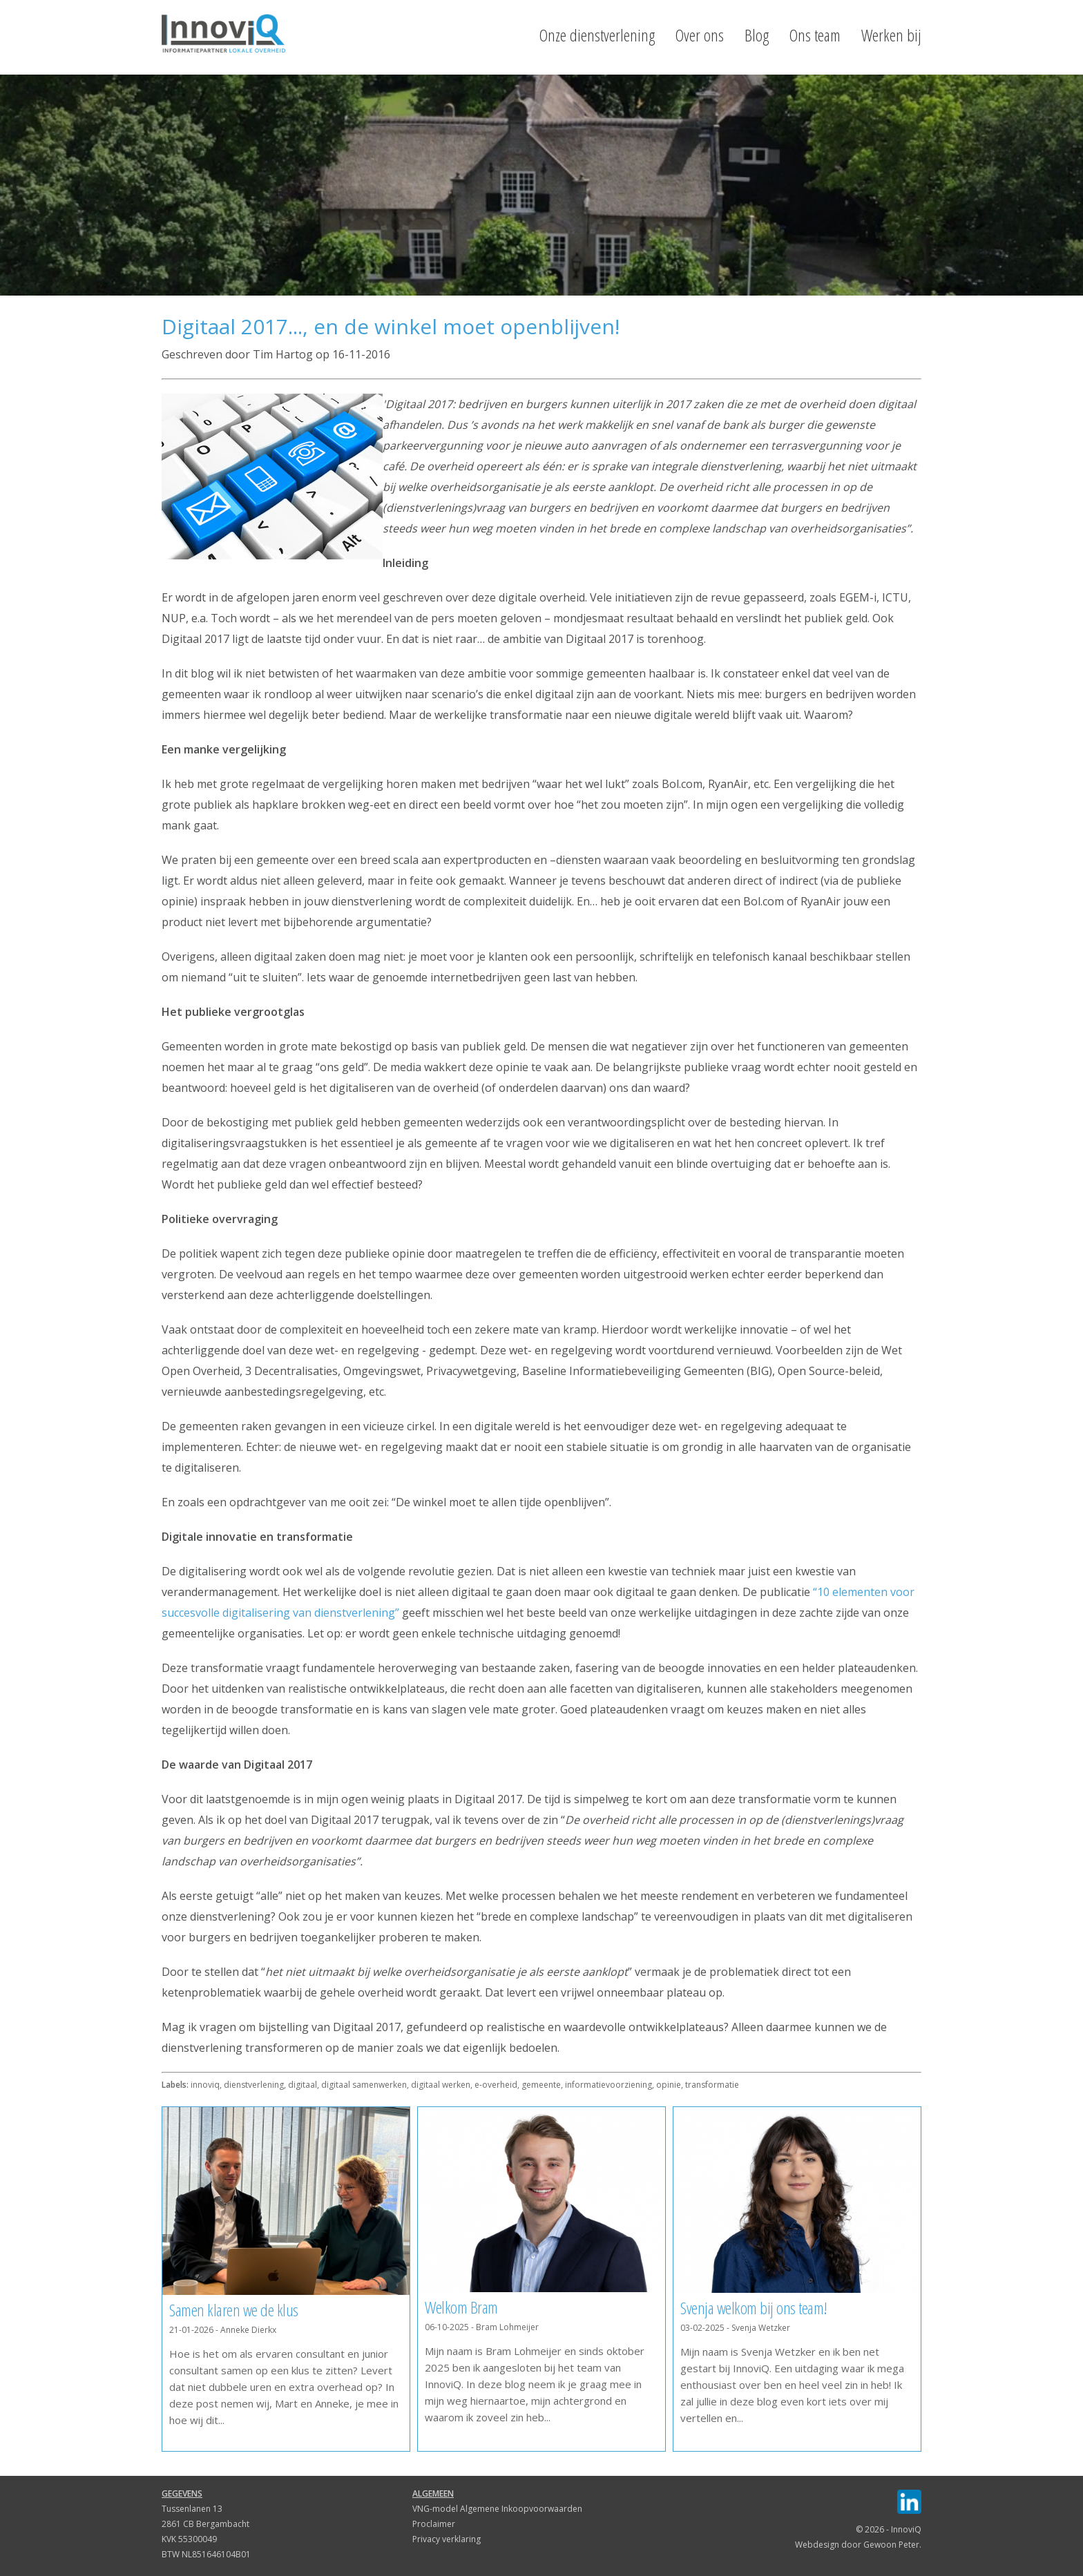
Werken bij (891, 35)
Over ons (699, 35)
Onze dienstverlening (597, 35)
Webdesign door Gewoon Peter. (858, 2544)
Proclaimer (433, 2524)
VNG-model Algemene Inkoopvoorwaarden (497, 2509)
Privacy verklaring (446, 2539)
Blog (757, 35)
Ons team (815, 35)
